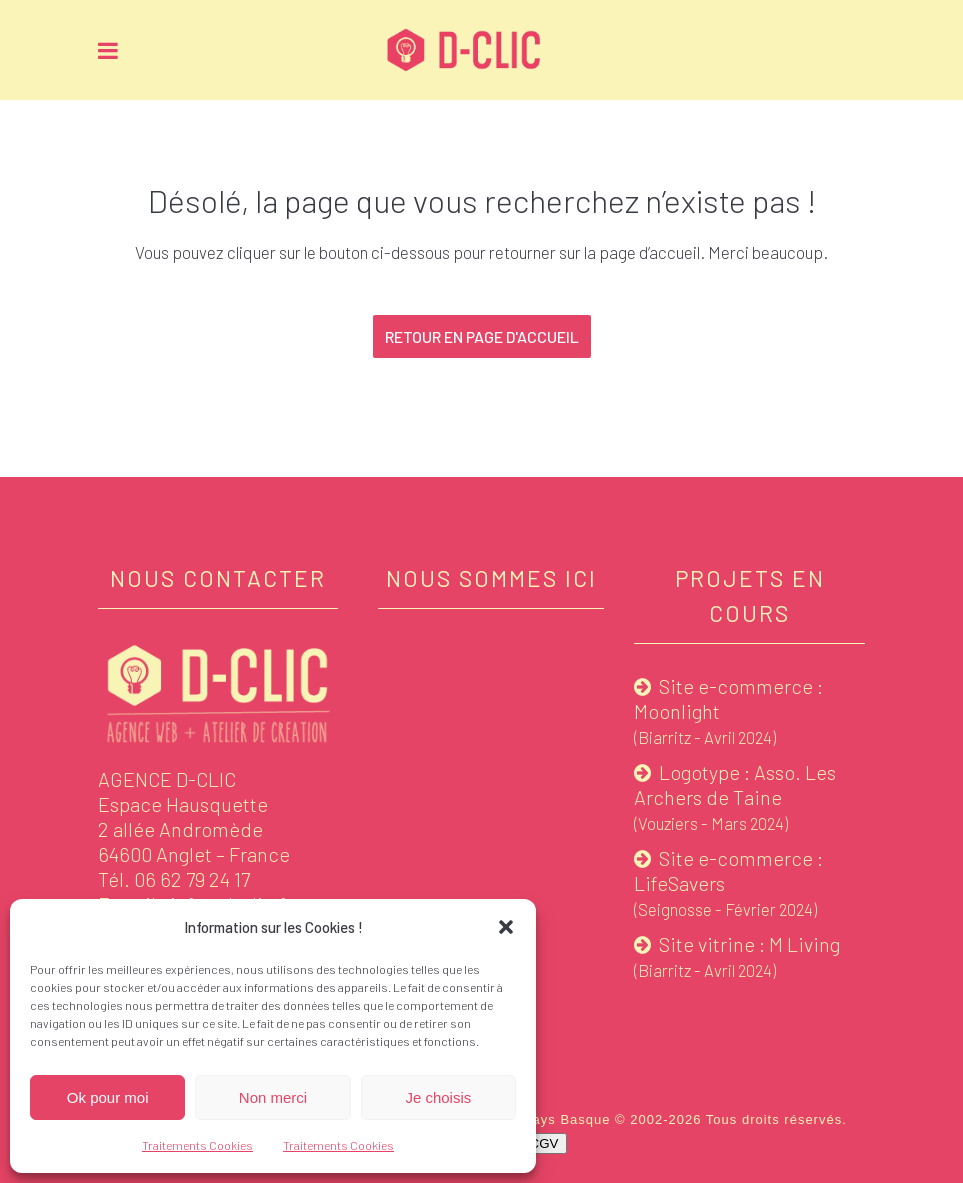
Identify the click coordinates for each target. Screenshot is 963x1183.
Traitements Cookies (197, 1145)
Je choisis (438, 1097)
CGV (544, 1143)
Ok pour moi (108, 1097)
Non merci (273, 1097)
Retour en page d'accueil (482, 336)
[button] (506, 927)
